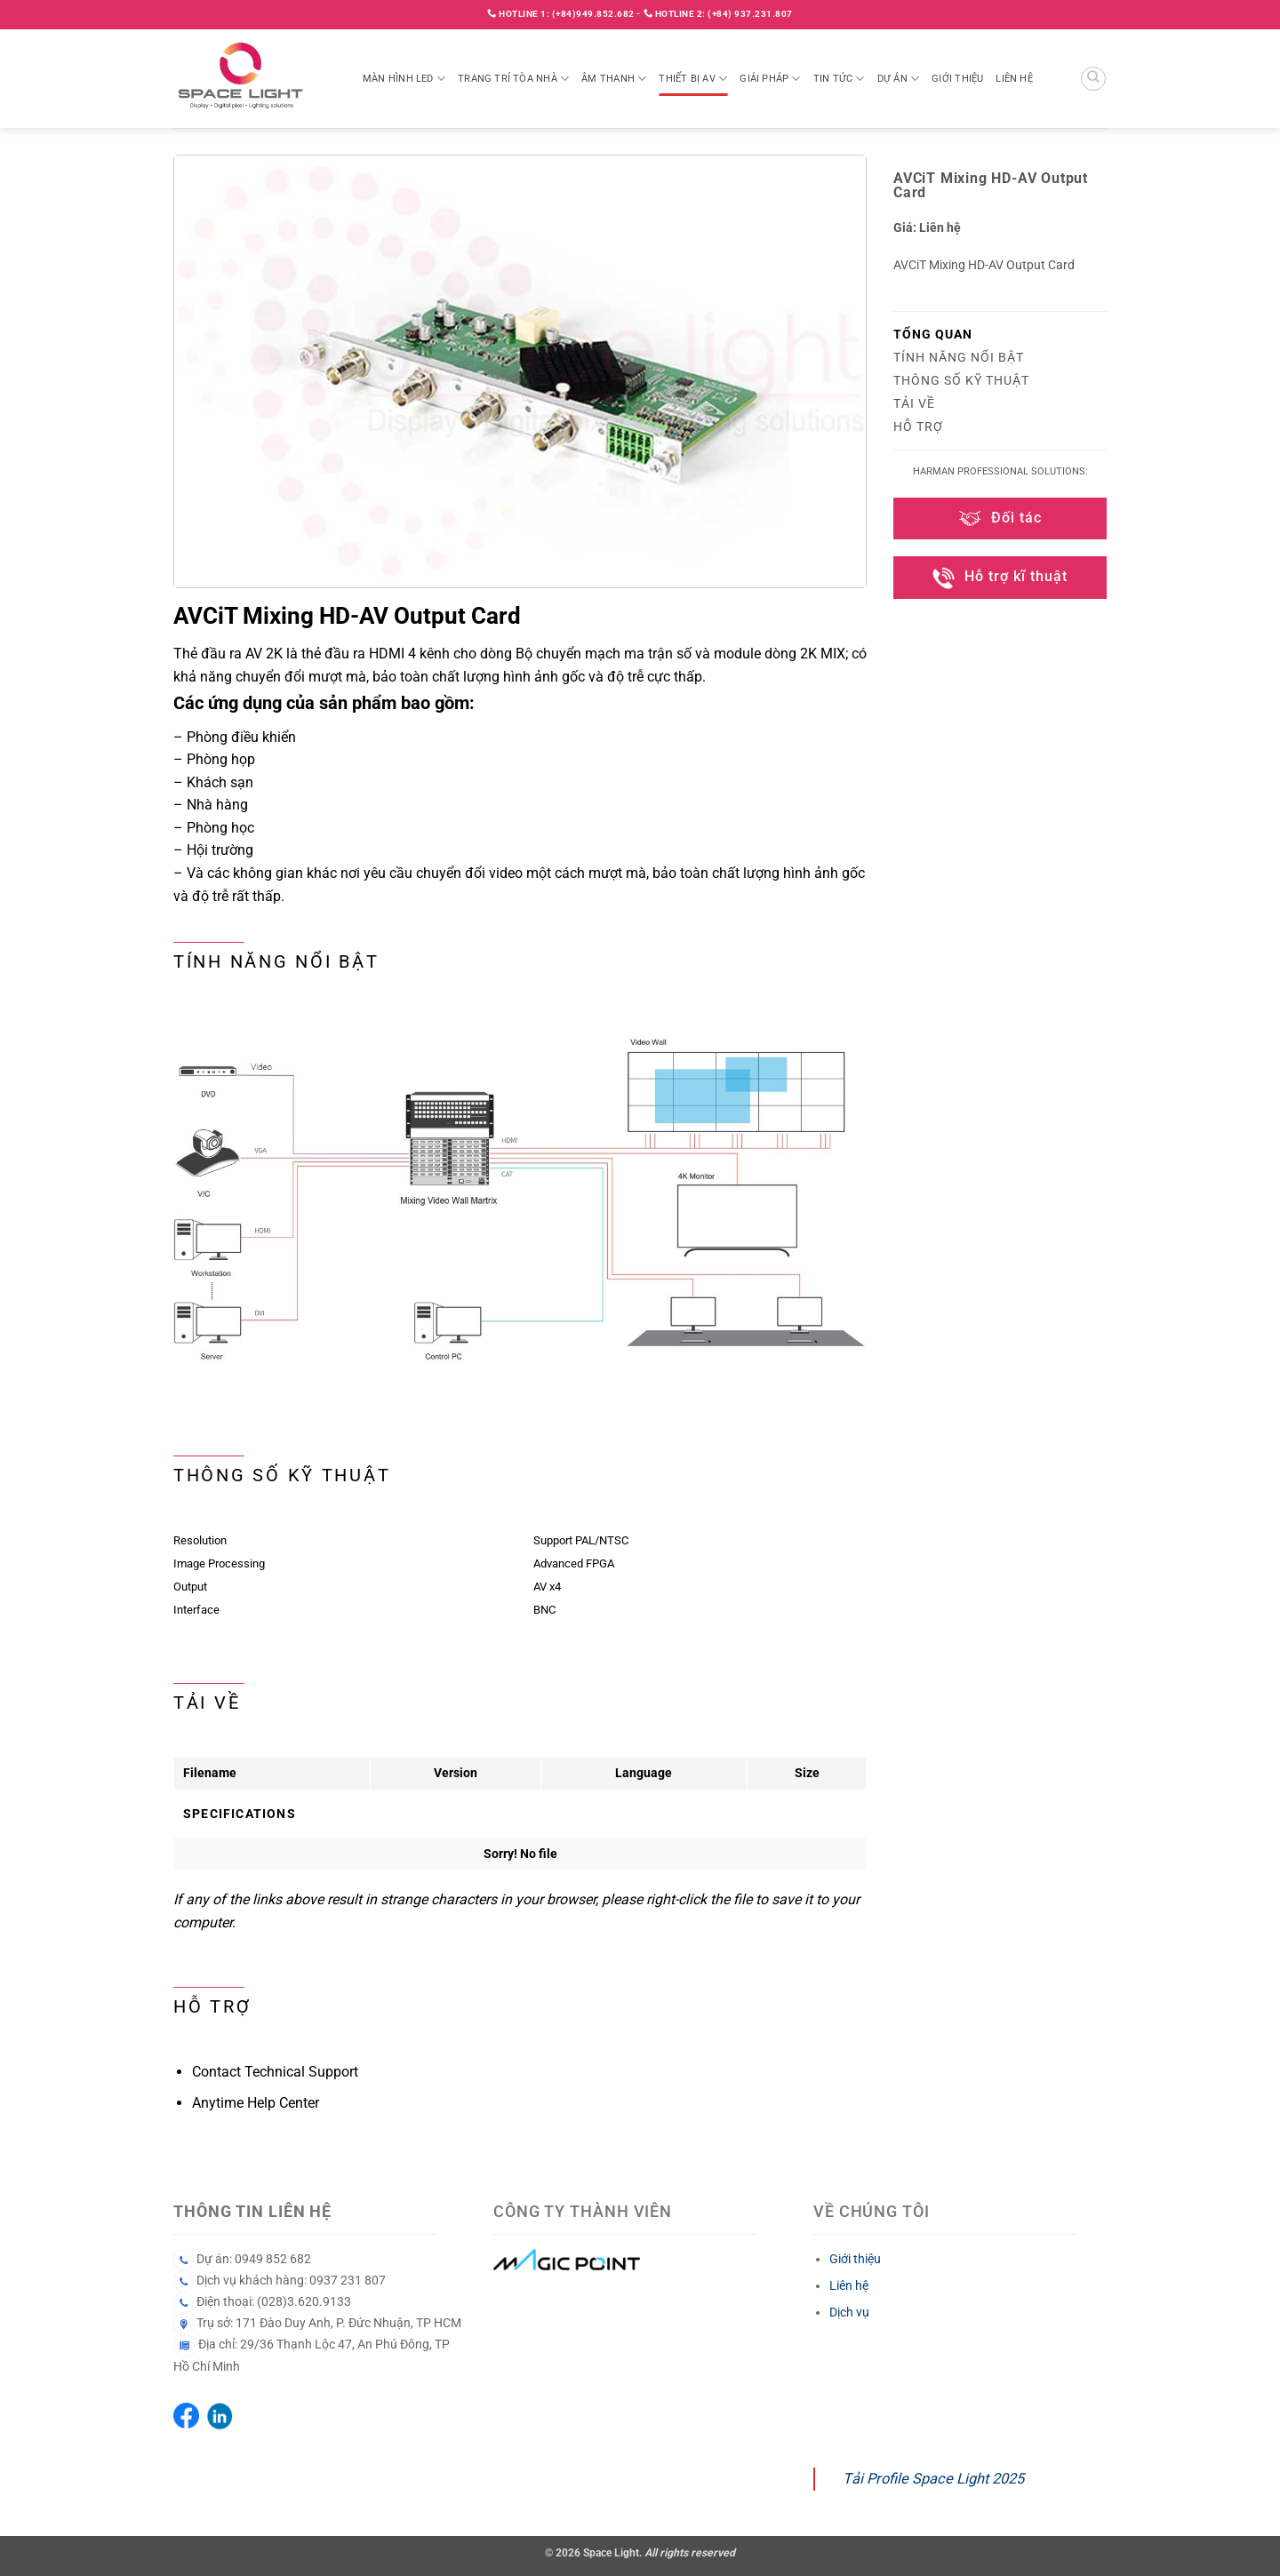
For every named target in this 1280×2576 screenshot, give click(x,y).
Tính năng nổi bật (958, 357)
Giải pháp (770, 78)
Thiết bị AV (693, 78)
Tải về (914, 403)
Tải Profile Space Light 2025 (933, 2478)
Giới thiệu (957, 78)
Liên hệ (1014, 78)
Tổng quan (932, 334)
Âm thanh (613, 78)
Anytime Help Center (255, 2102)
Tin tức (839, 78)
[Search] (1093, 79)
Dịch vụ (849, 2312)
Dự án (898, 78)
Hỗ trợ (918, 426)
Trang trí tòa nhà (513, 78)
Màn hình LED (404, 78)
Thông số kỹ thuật (961, 380)
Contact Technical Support (275, 2071)
